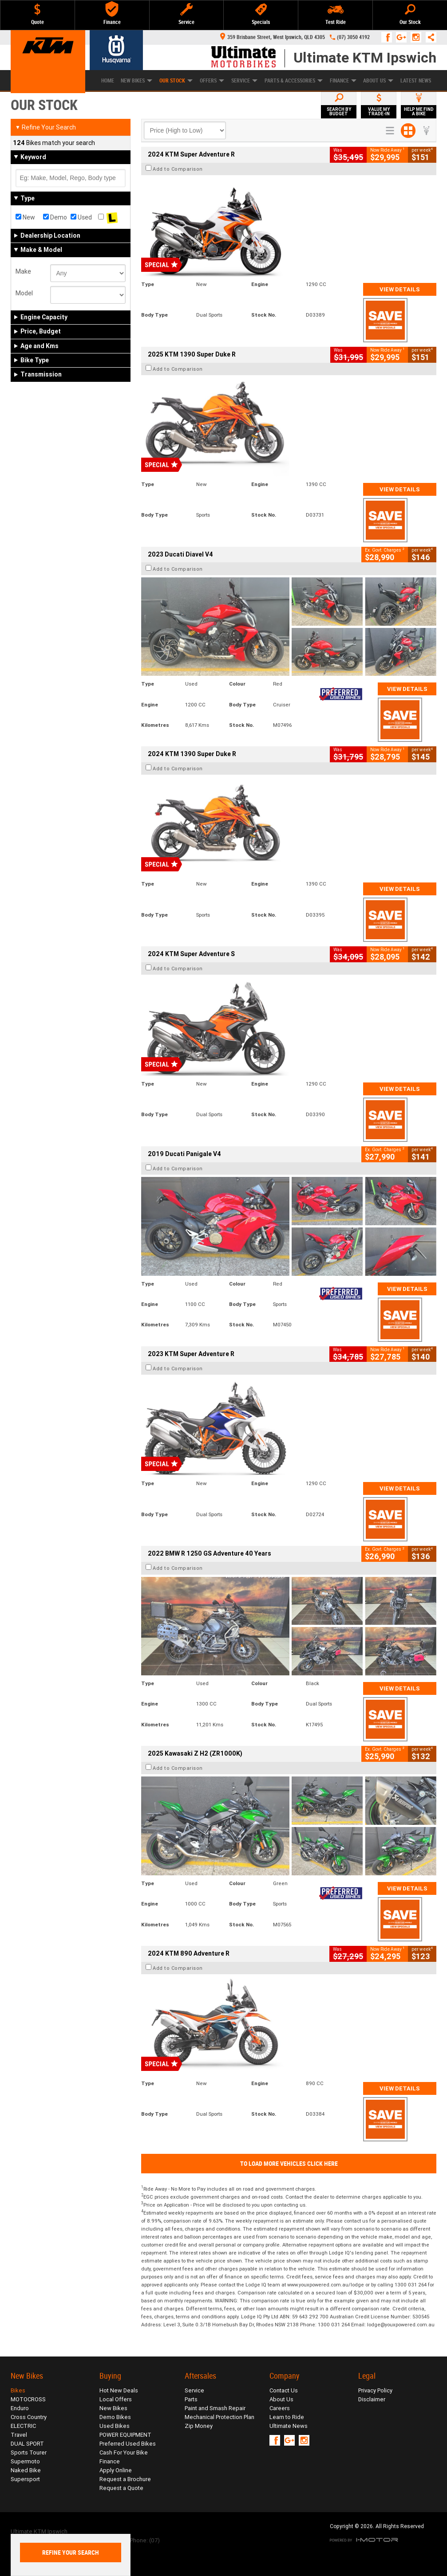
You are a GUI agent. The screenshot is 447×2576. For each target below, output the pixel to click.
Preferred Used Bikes (127, 2443)
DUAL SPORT (27, 2443)
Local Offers (115, 2399)
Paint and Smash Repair (215, 2408)
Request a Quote (121, 2488)
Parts (191, 2399)
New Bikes (113, 2408)
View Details (400, 289)
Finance (343, 81)
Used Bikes (114, 2426)
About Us (378, 81)
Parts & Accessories (294, 81)
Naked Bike (26, 2470)
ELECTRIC (23, 2426)
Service (244, 81)
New (25, 217)
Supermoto (25, 2461)
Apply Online (115, 2470)
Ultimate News (288, 2426)
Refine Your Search (45, 127)
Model (24, 293)
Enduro (20, 2408)
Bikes (18, 2390)
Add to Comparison (178, 169)
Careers (279, 2408)
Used (81, 217)
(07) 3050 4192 (353, 37)
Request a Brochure (125, 2479)
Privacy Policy (375, 2390)
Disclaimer (371, 2399)
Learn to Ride (286, 2417)
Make (23, 271)
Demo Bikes (115, 2417)
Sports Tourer (29, 2452)
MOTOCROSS (28, 2399)
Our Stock (176, 81)
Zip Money (199, 2426)
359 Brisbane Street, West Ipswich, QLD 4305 (272, 37)
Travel (19, 2435)
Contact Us (283, 2390)
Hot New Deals (118, 2390)
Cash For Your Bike (123, 2452)
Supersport (25, 2479)
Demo (55, 217)
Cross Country (29, 2417)
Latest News (415, 81)
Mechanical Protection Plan (219, 2417)
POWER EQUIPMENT (125, 2435)
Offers (212, 81)
